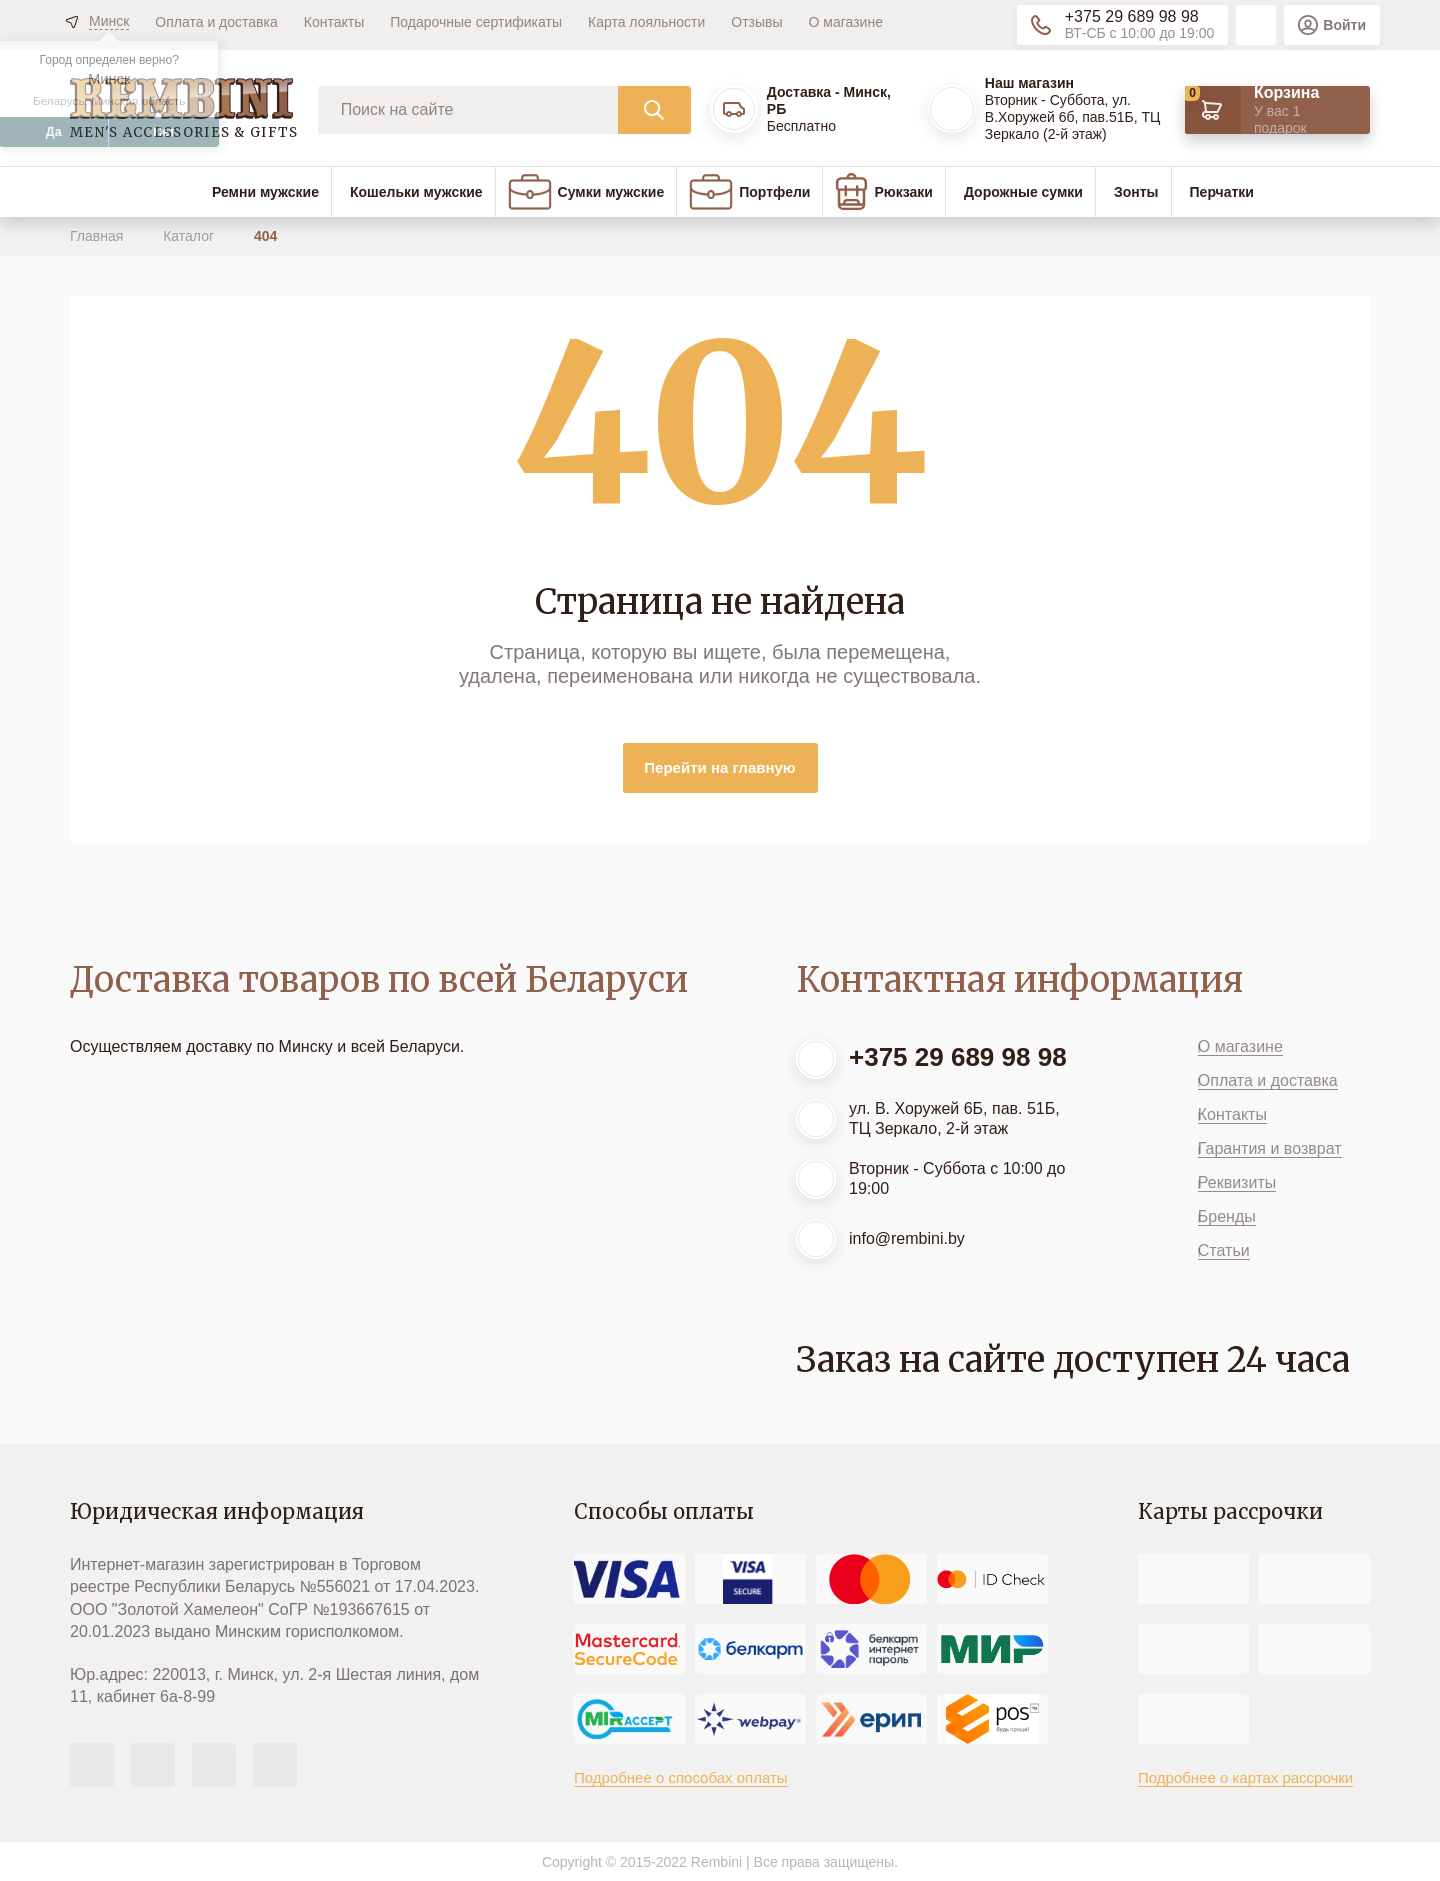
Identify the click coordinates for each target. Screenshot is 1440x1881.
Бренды (1227, 1216)
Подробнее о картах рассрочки (1245, 1777)
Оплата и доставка (216, 22)
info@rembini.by (907, 1238)
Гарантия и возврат (1270, 1148)
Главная (98, 236)
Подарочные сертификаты (476, 22)
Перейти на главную (719, 767)
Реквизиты (1237, 1182)
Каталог (190, 236)
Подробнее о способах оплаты (681, 1777)
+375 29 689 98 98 (1132, 16)
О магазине (846, 22)
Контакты (334, 22)
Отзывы (756, 22)
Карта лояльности (646, 22)
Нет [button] (164, 132)
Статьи (1224, 1250)
